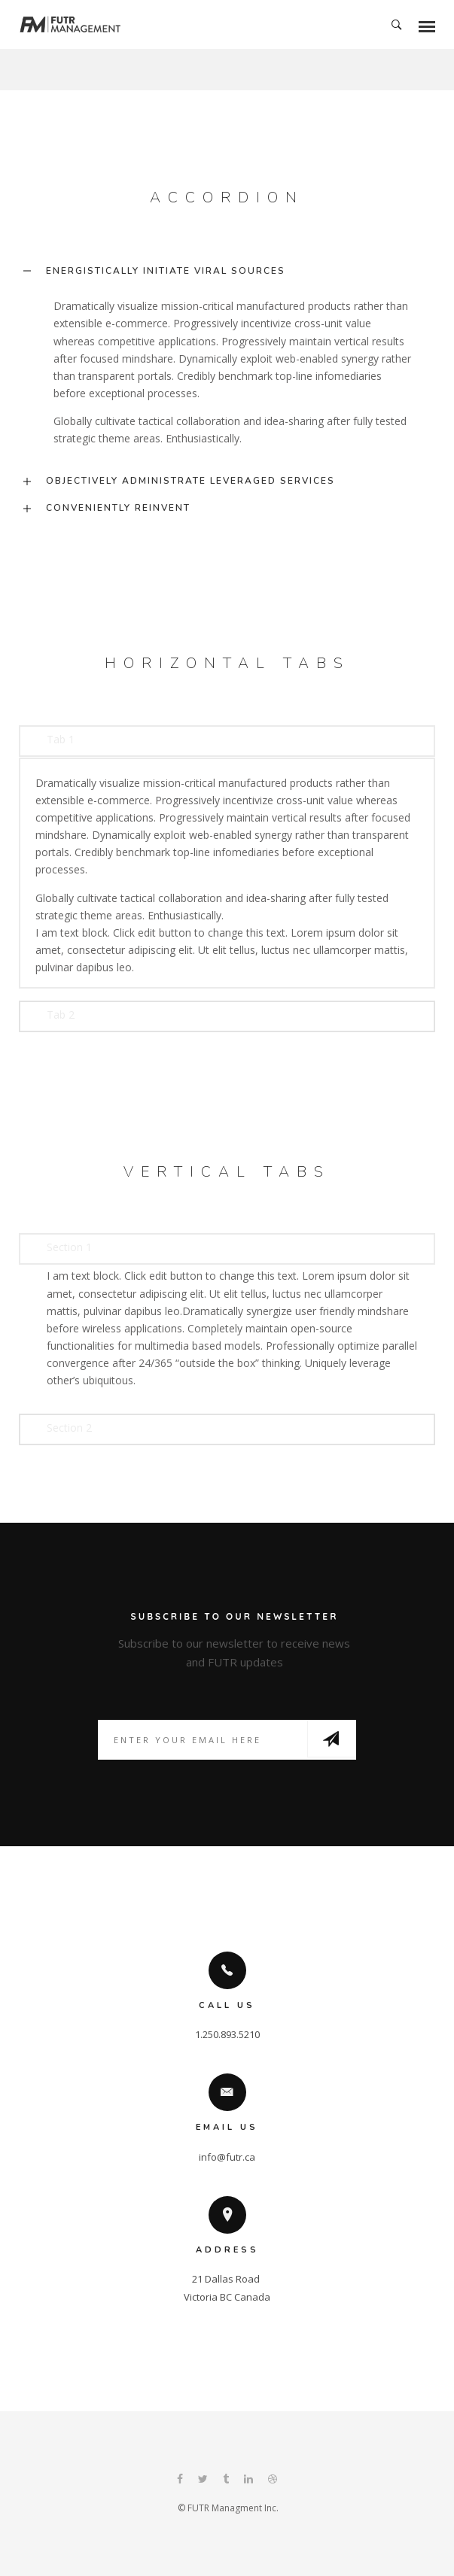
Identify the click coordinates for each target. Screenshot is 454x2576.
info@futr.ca (227, 2157)
